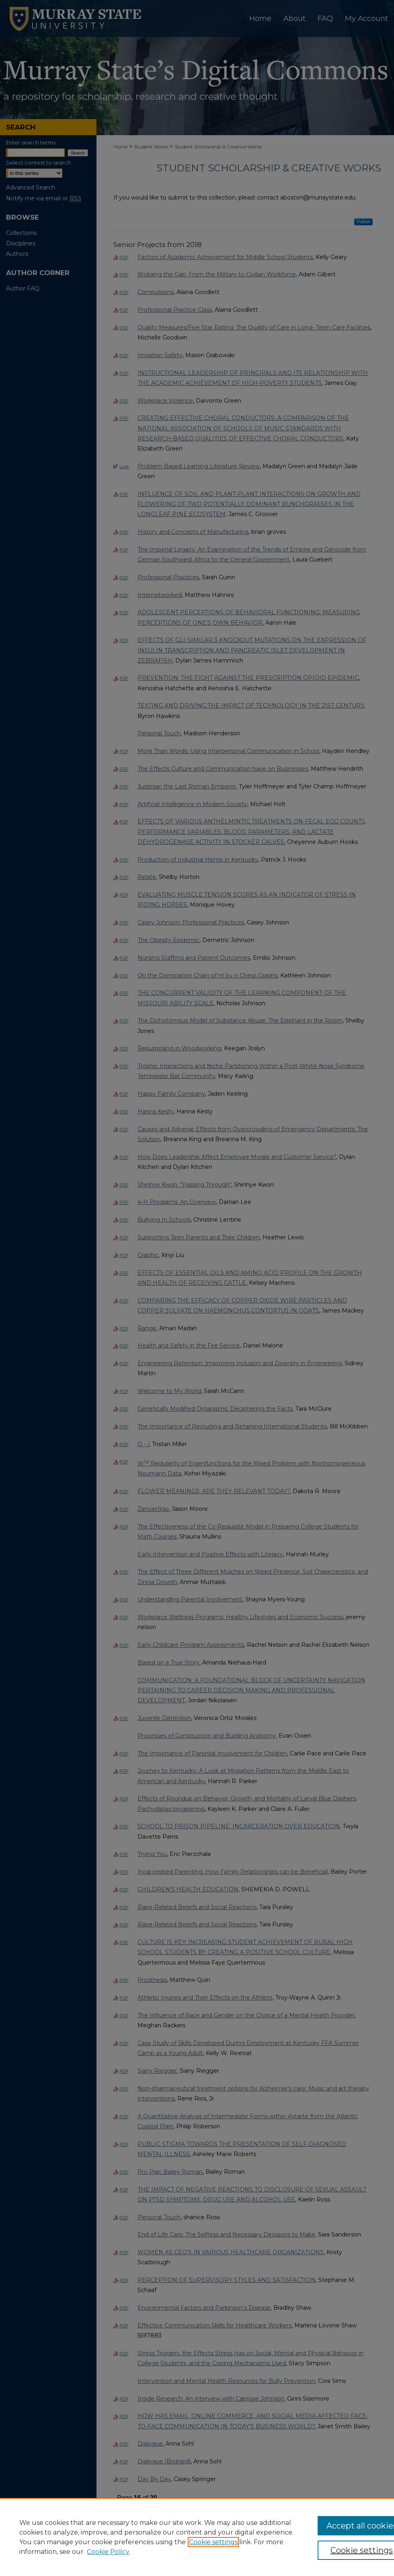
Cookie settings (213, 2542)
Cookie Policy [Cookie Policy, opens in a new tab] (108, 2551)
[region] (197, 2537)
